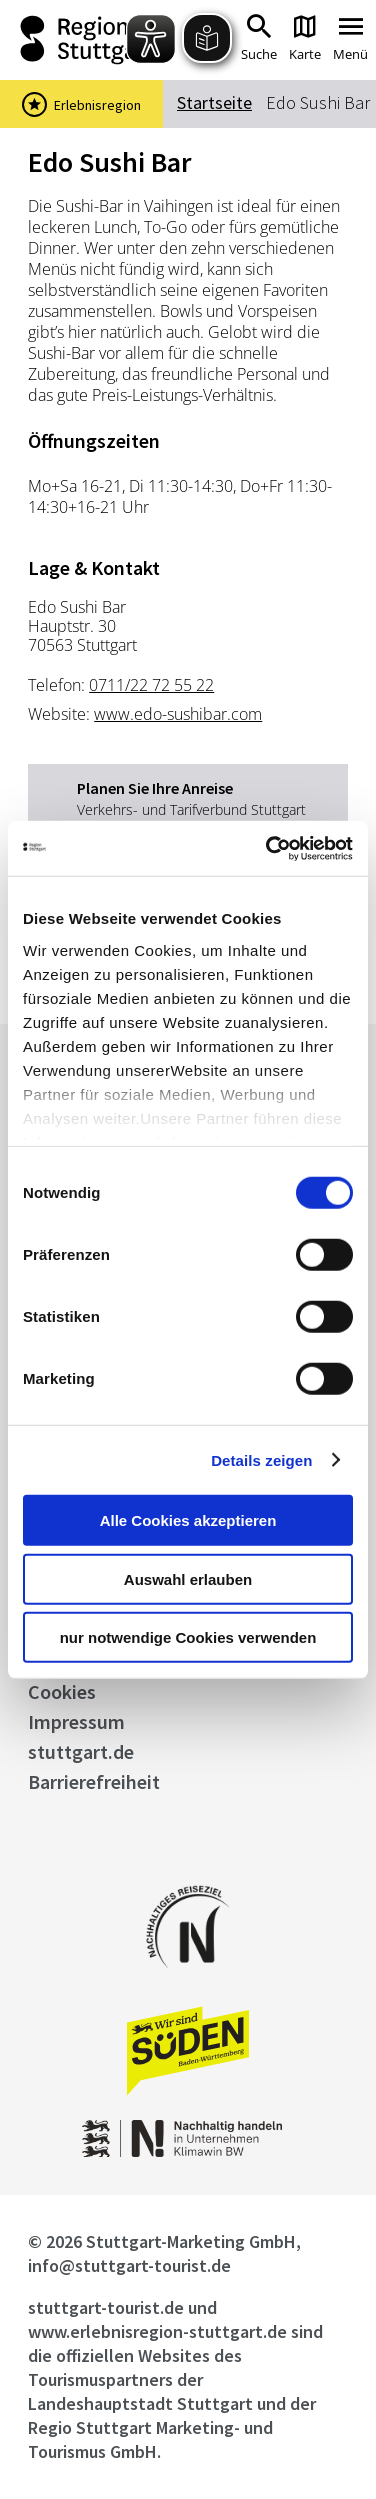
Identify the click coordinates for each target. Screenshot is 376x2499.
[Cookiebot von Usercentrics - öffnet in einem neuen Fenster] (268, 848)
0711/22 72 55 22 (151, 685)
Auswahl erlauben (188, 1578)
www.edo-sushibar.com (178, 714)
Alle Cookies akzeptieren (188, 1520)
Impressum (76, 1721)
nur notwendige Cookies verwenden (188, 1637)
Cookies (62, 1691)
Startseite (214, 102)
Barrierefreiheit (94, 1781)
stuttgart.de (81, 1751)
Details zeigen (261, 1459)
